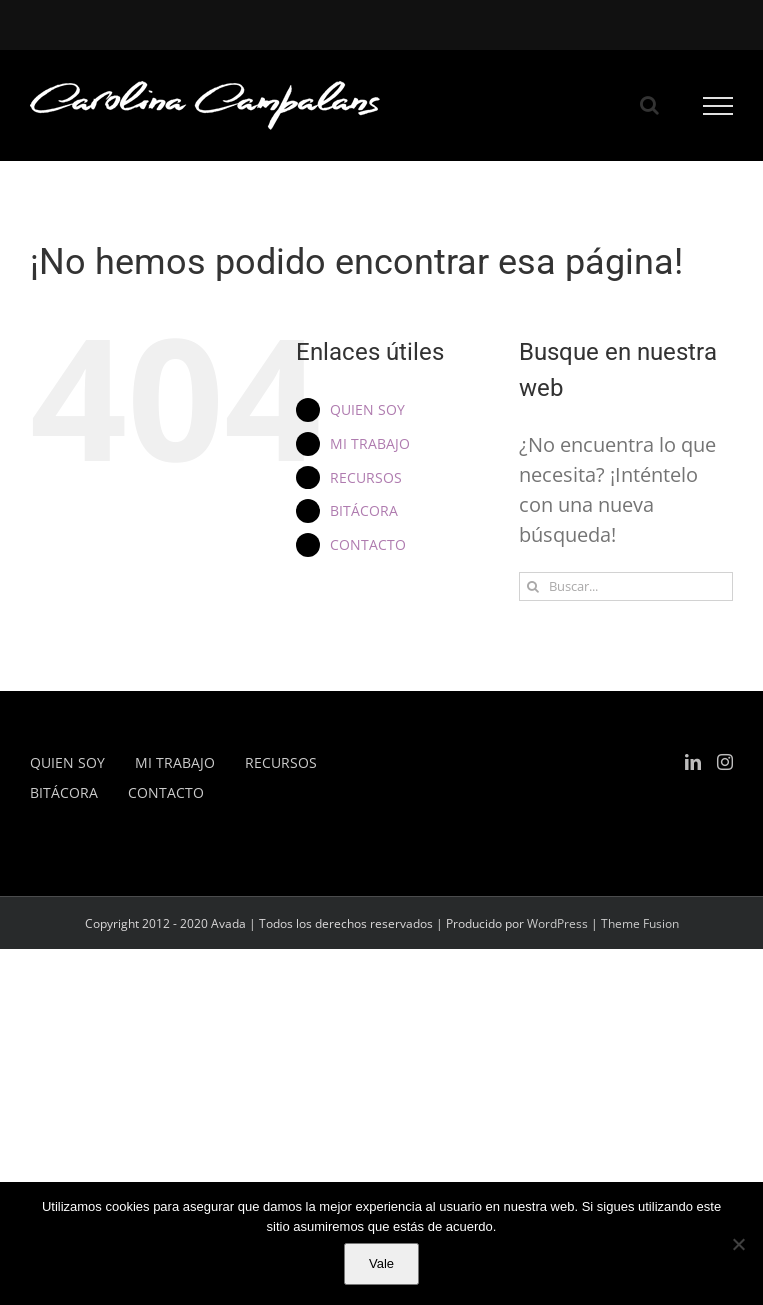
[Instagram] (725, 762)
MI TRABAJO (370, 443)
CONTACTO (368, 544)
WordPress (557, 923)
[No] (738, 1244)
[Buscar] (533, 586)
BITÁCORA (364, 510)
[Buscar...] (626, 586)
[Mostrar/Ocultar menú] (718, 106)
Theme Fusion (640, 923)
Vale (381, 1263)
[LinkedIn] (693, 762)
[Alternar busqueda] (649, 105)
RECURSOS (366, 477)
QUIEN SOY (367, 409)
